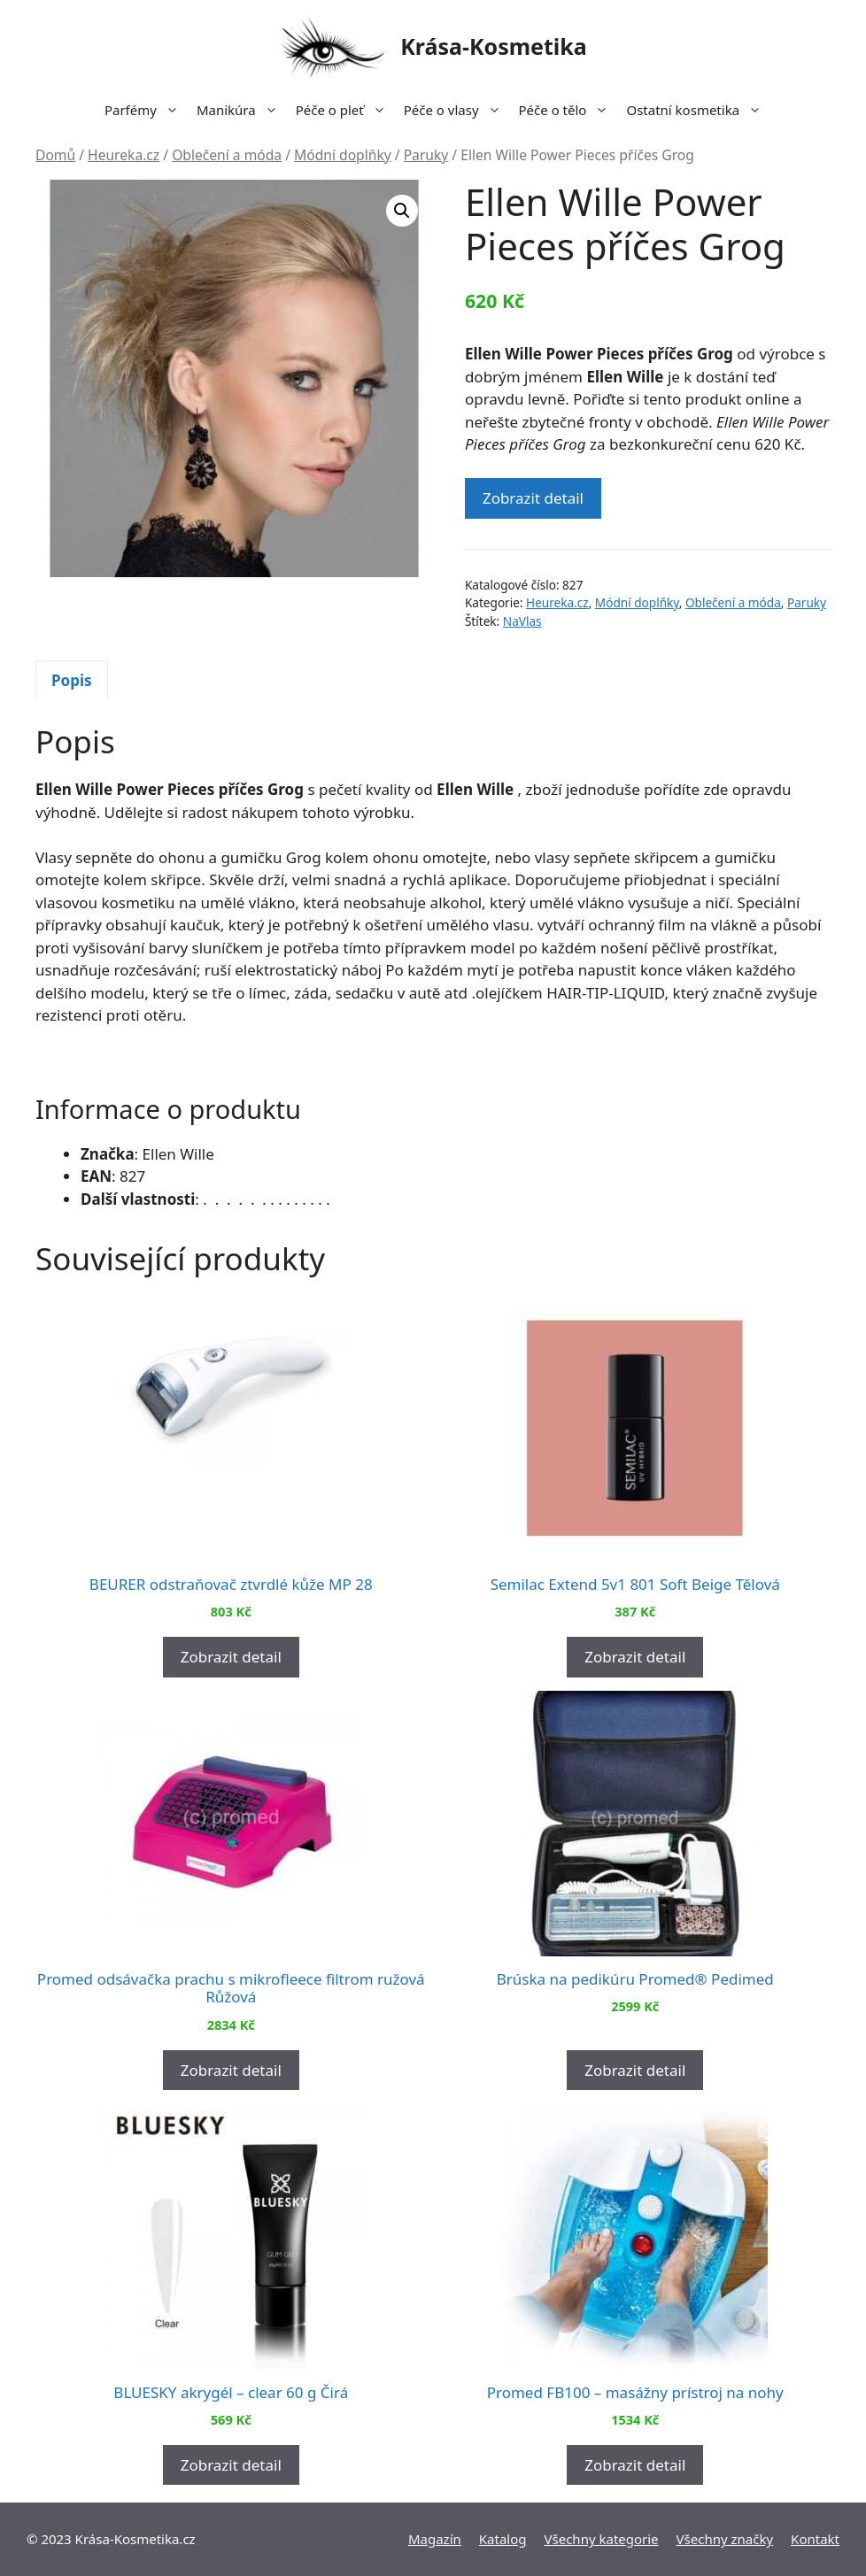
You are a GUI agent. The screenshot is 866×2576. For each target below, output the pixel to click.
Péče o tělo (568, 109)
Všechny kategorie (602, 2539)
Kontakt (815, 2539)
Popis (71, 680)
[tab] (71, 679)
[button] (402, 211)
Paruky (426, 155)
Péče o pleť (345, 109)
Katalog (503, 2539)
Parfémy (146, 109)
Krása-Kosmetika (493, 46)
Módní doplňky (342, 155)
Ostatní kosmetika (698, 109)
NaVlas (522, 621)
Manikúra (242, 109)
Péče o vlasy (457, 109)
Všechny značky (725, 2539)
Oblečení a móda (227, 155)
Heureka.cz (123, 155)
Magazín (434, 2539)
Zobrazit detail (533, 498)
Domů (55, 155)
